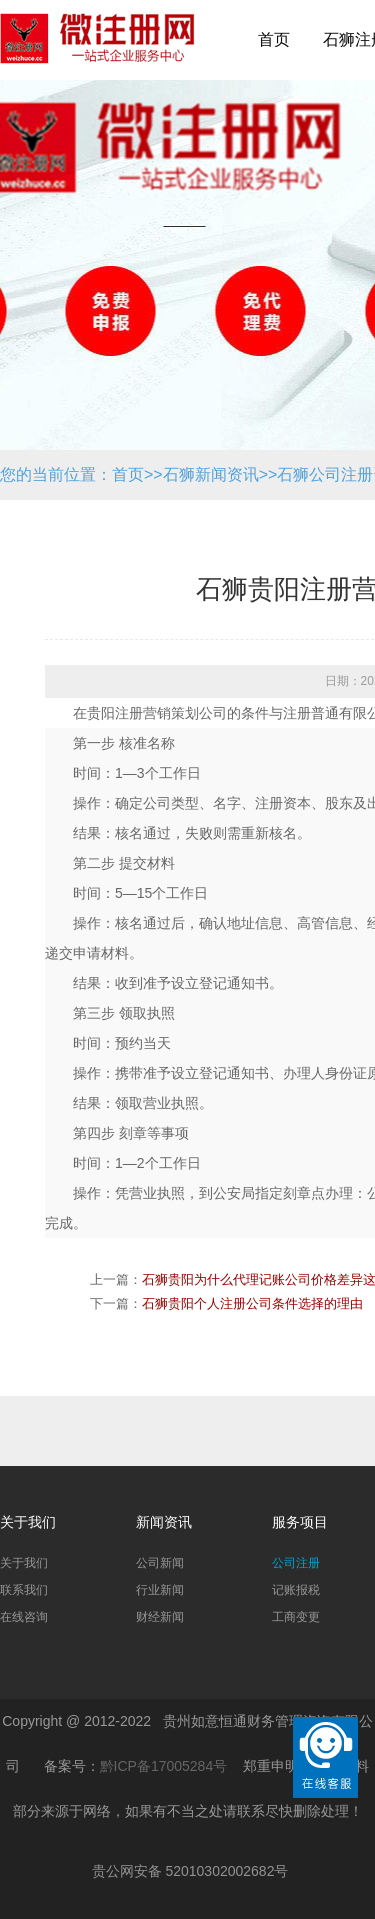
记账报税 (296, 1590)
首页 (274, 39)
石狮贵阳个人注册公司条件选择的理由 (252, 1303)
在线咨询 (24, 1617)
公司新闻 (160, 1563)
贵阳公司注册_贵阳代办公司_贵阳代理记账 (97, 50)
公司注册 (296, 1563)
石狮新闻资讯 (211, 474)
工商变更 (296, 1617)
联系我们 (24, 1590)
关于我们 (24, 1563)
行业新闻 (160, 1590)
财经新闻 (160, 1617)
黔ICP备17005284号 (164, 1766)
